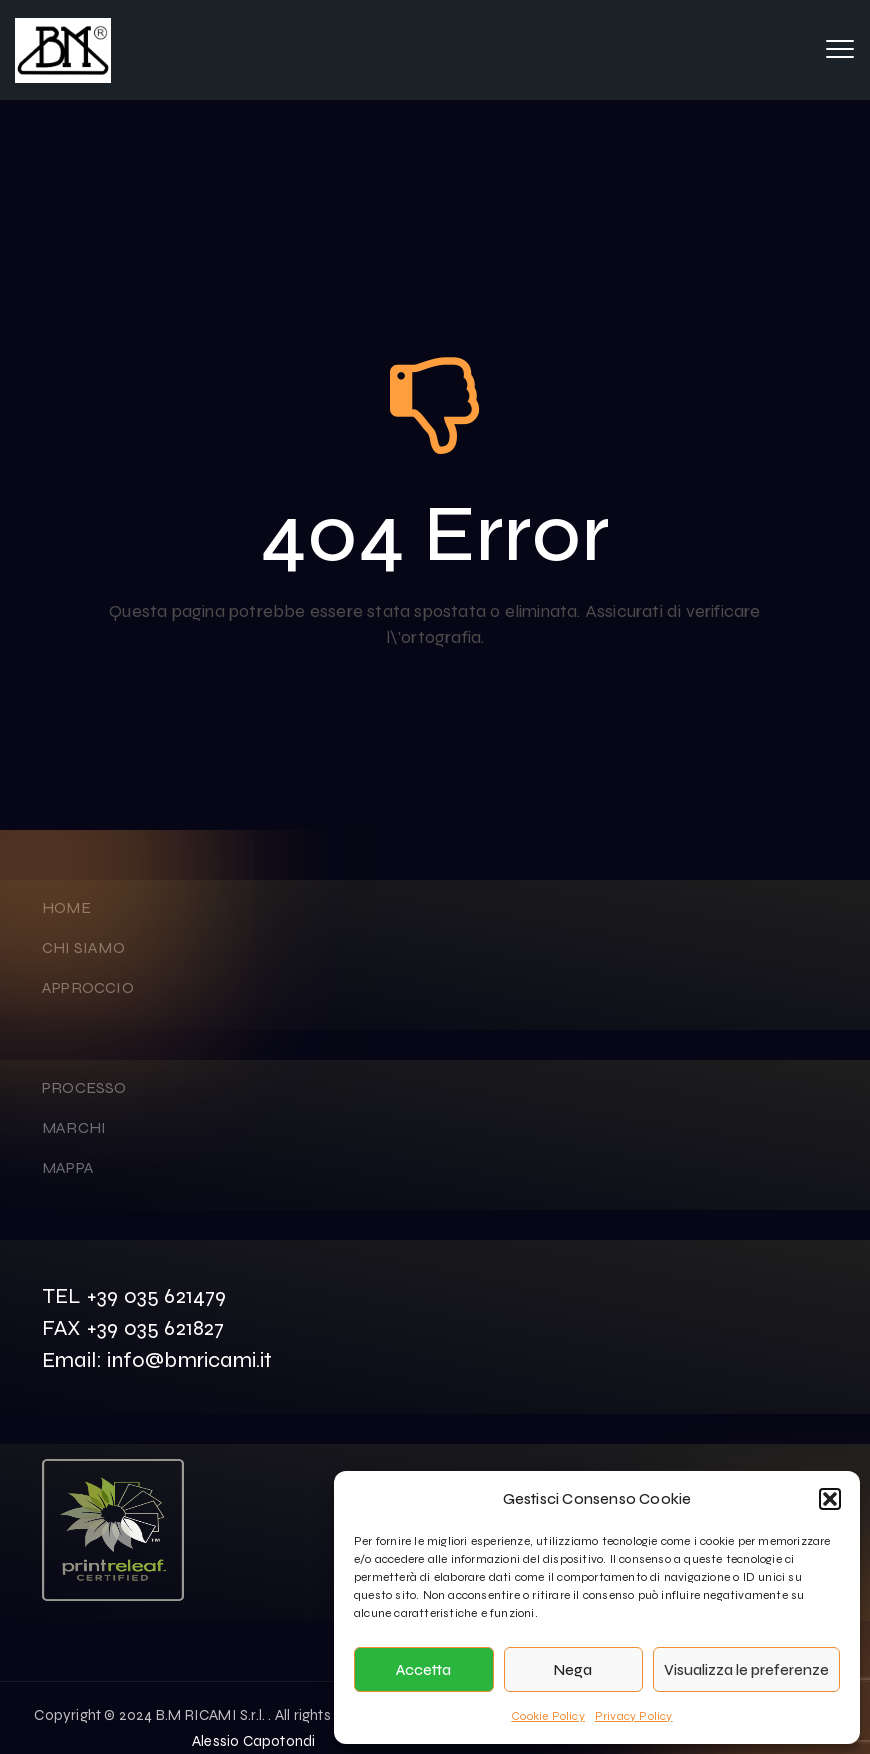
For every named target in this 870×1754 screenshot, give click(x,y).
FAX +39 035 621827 (133, 1328)
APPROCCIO (88, 987)
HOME (66, 907)
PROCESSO (84, 1087)
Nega (573, 1670)
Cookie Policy (548, 1716)
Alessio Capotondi (253, 1741)
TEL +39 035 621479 (134, 1296)
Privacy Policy (634, 1716)
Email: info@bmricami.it (157, 1360)
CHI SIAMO (83, 947)
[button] (830, 1499)
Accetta (423, 1670)
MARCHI (74, 1127)
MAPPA (68, 1167)
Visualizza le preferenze (746, 1670)
